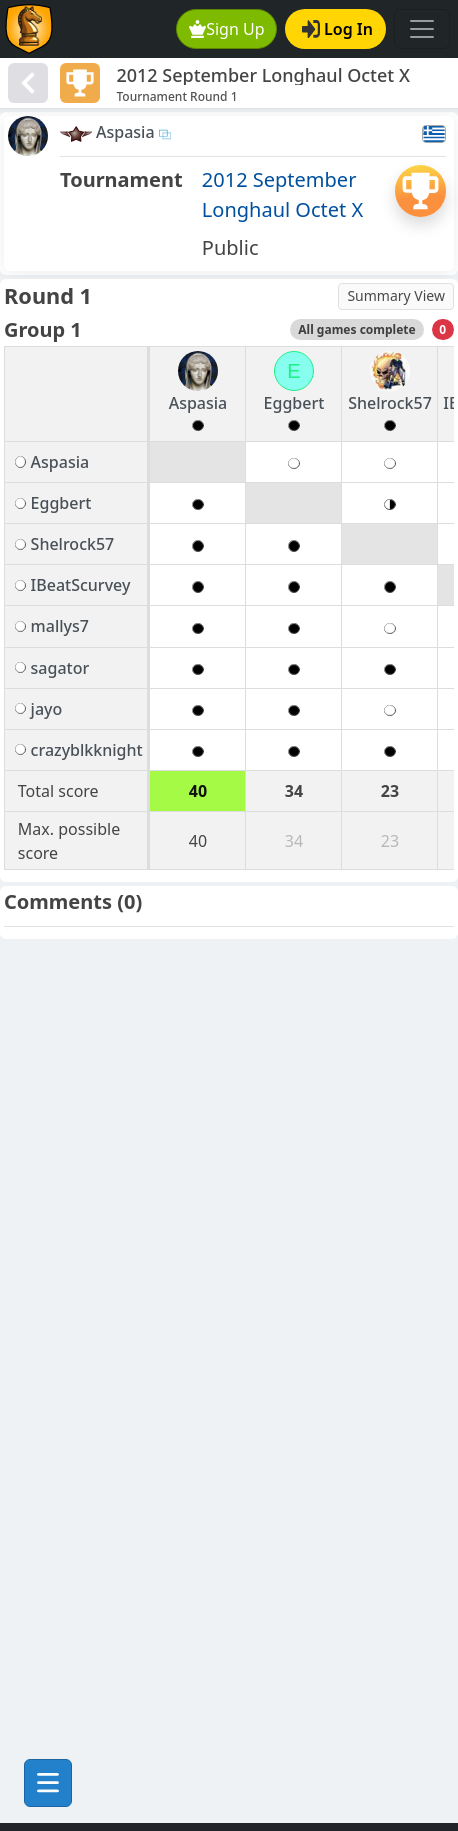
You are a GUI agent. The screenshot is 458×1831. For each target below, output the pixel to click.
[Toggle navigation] (422, 29)
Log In (337, 29)
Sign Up (227, 29)
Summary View (396, 295)
